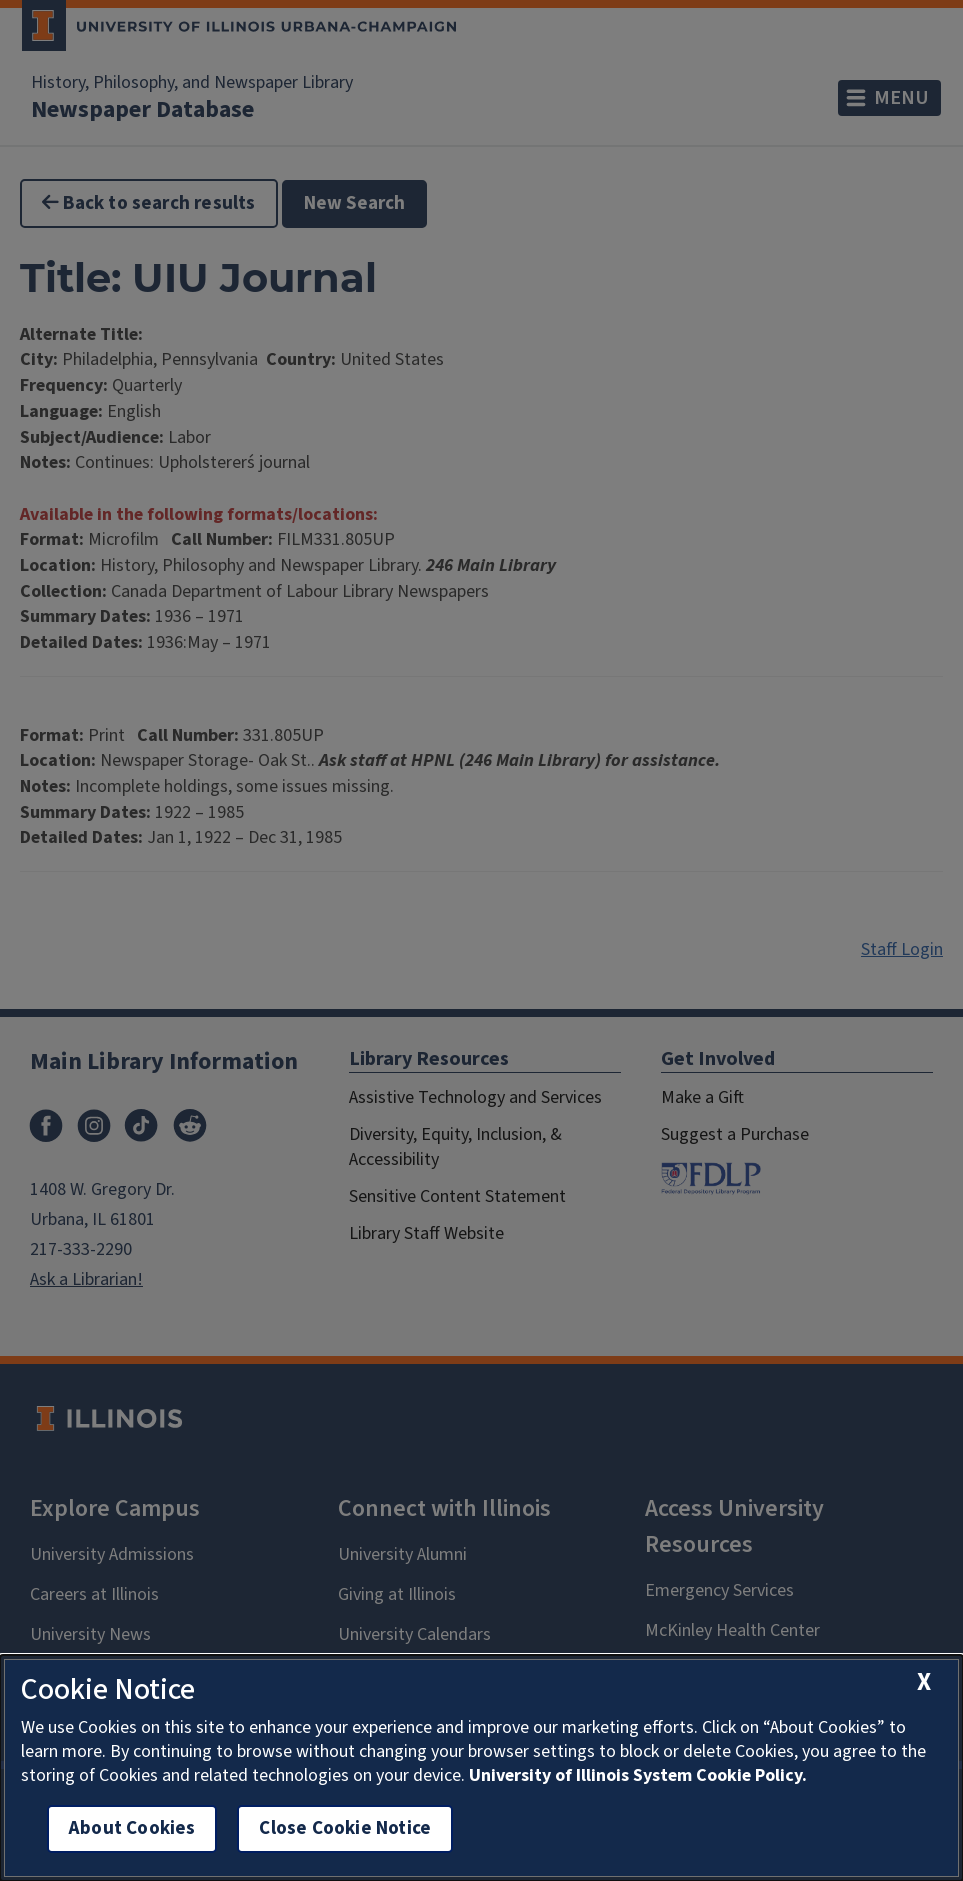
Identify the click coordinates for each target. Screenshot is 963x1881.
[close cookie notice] (924, 1682)
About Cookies (132, 1828)
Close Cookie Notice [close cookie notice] (345, 1828)
